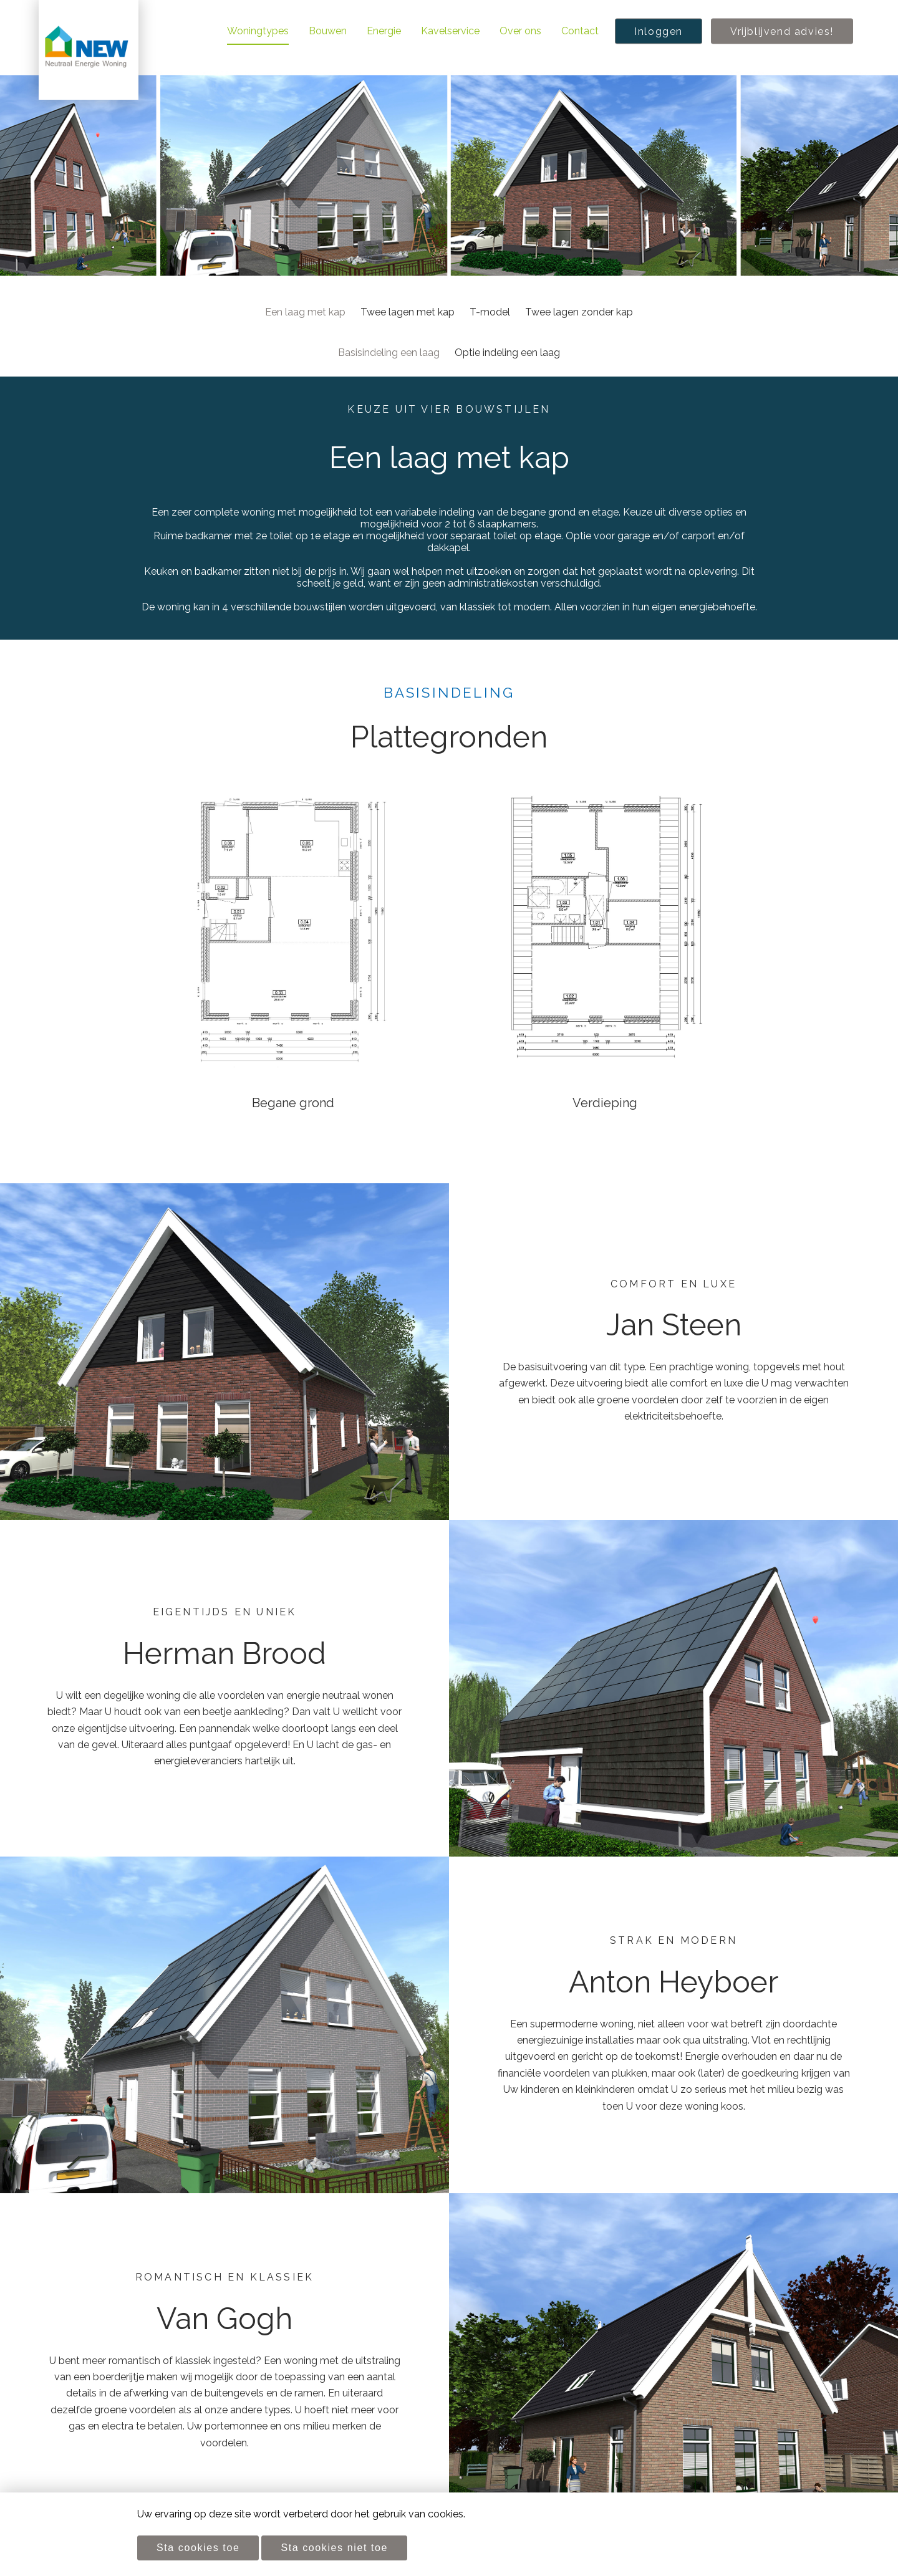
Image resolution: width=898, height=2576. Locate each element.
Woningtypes (258, 31)
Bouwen (328, 31)
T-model (490, 312)
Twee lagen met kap (407, 312)
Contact (580, 31)
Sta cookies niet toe (334, 2547)
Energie (384, 31)
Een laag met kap (305, 312)
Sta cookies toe (198, 2547)
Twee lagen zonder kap (579, 312)
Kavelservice (450, 31)
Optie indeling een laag (507, 352)
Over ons (520, 31)
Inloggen (658, 31)
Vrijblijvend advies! (782, 31)
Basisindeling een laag (389, 352)
